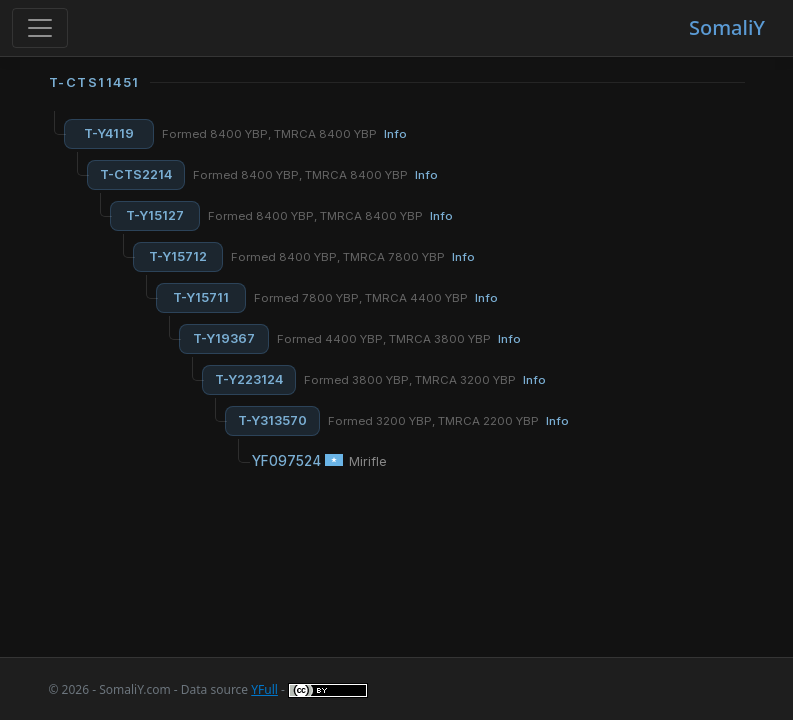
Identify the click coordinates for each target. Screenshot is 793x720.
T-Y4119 (109, 133)
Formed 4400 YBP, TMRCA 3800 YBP (399, 339)
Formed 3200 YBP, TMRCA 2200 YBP (448, 421)
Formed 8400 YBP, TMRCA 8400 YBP (284, 134)
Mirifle (368, 461)
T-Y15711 (201, 297)
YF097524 (286, 461)
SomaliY (727, 27)
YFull (264, 689)
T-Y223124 (249, 379)
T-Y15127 (155, 215)
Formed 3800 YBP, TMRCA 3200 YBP (425, 380)
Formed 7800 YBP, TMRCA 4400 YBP (376, 298)
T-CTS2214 (136, 174)
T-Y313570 (272, 420)
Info (395, 134)
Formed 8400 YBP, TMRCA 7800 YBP (353, 257)
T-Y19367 (224, 338)
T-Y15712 (178, 256)
